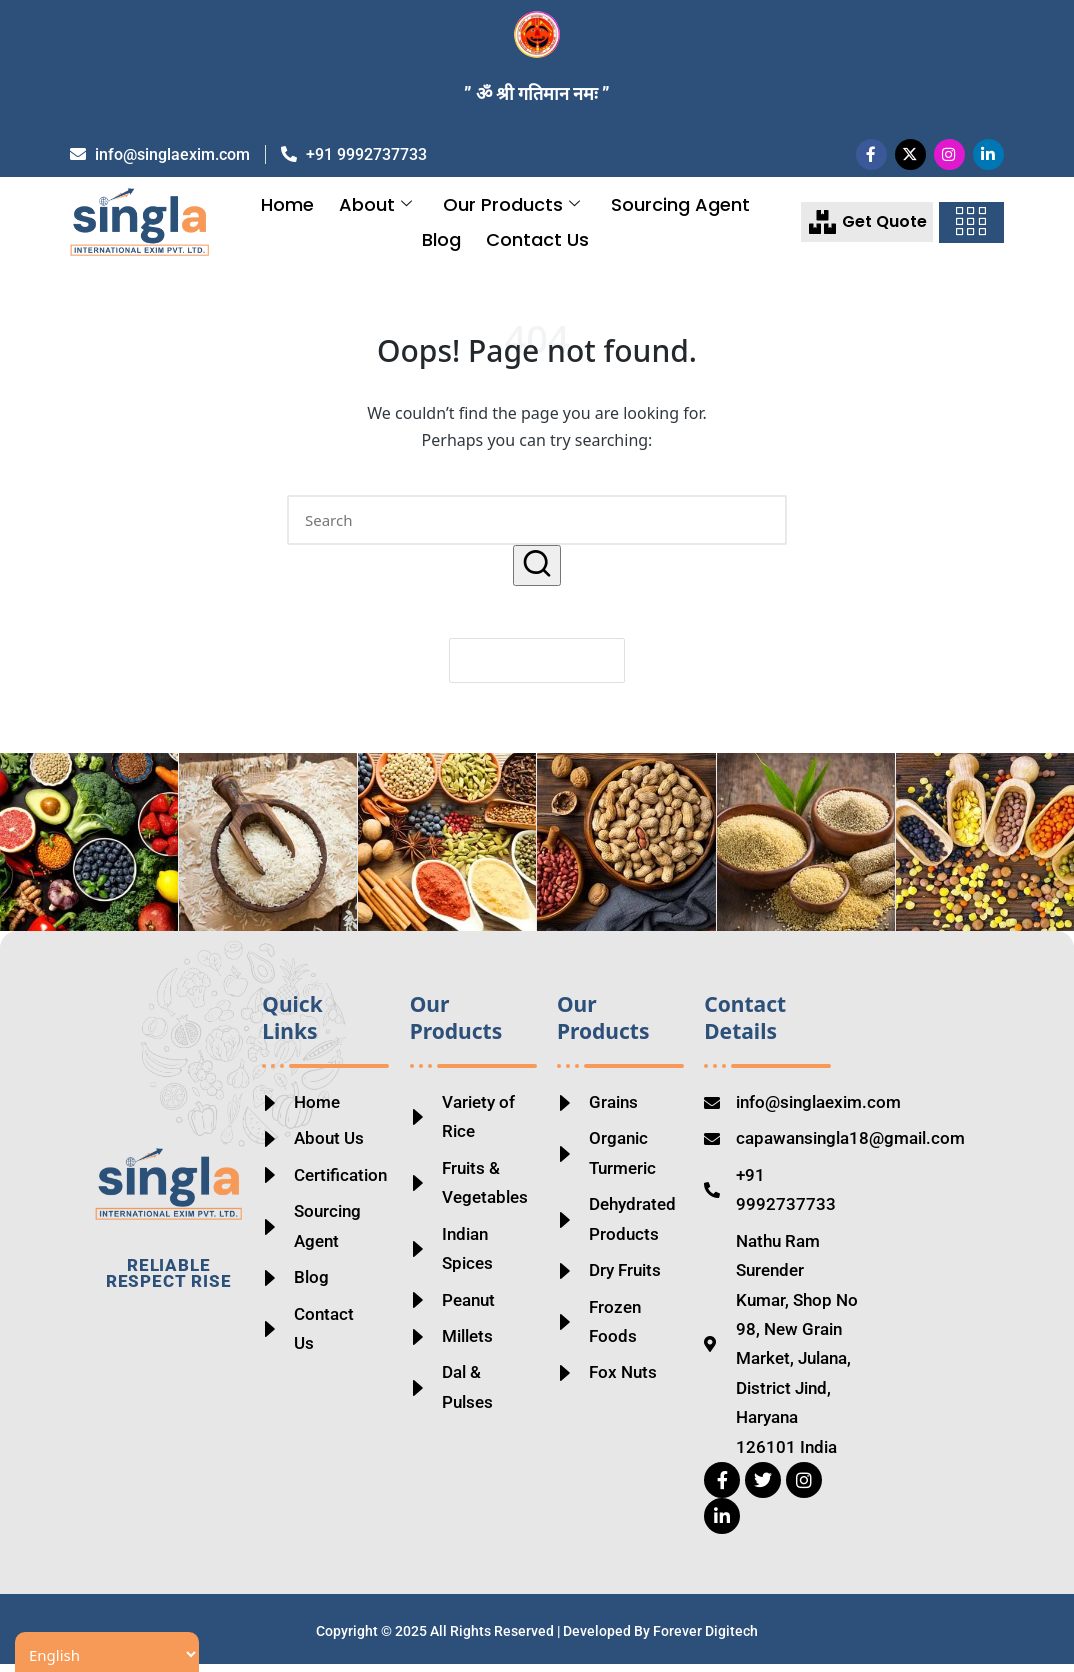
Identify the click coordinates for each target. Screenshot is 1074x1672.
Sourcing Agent (680, 213)
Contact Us (537, 248)
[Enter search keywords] (537, 529)
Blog (441, 248)
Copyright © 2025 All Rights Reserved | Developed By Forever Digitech (537, 1640)
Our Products (511, 213)
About (375, 213)
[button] (537, 574)
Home (287, 213)
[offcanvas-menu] (971, 231)
